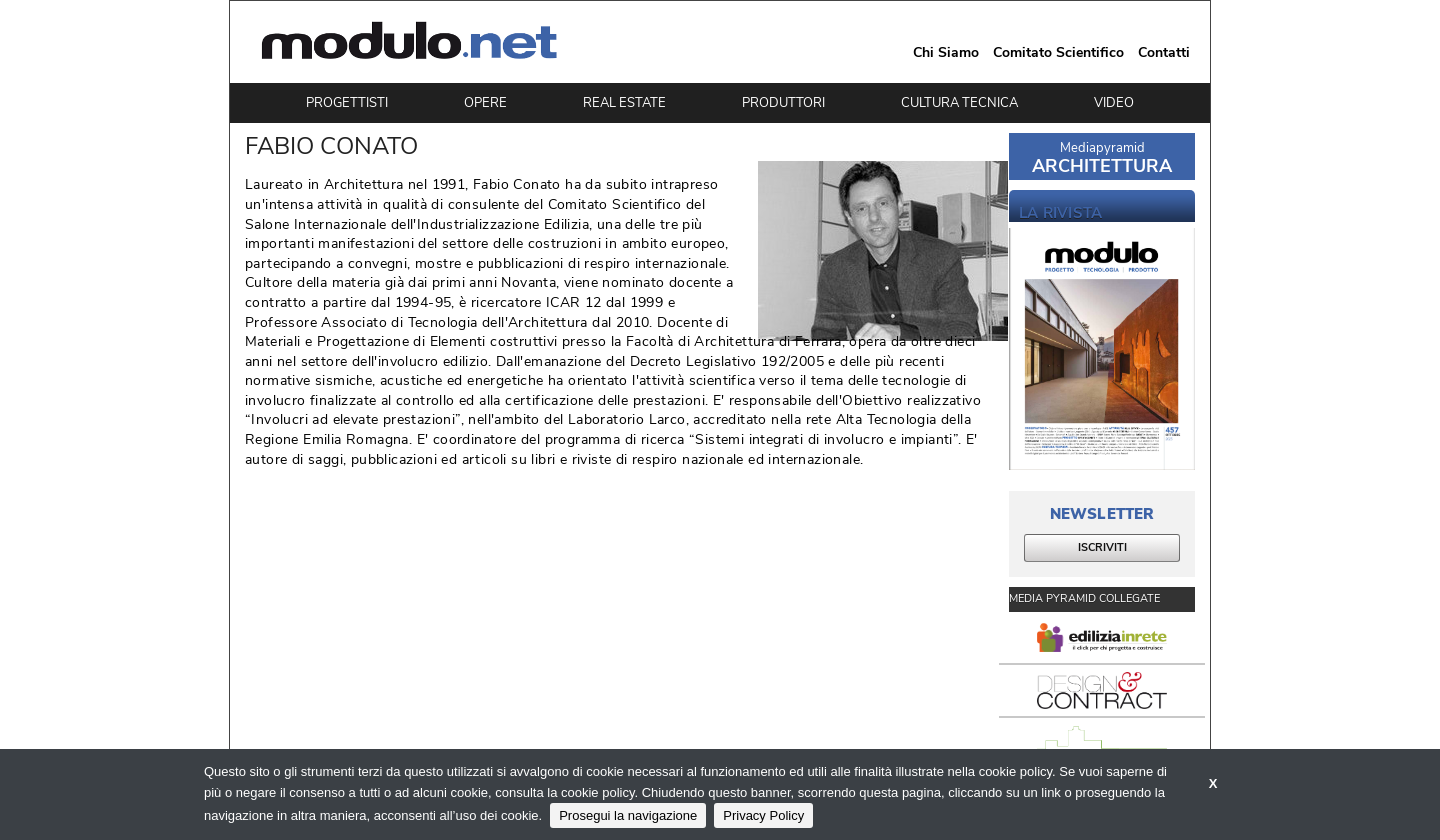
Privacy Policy (763, 815)
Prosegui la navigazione (628, 815)
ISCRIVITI (1102, 547)
